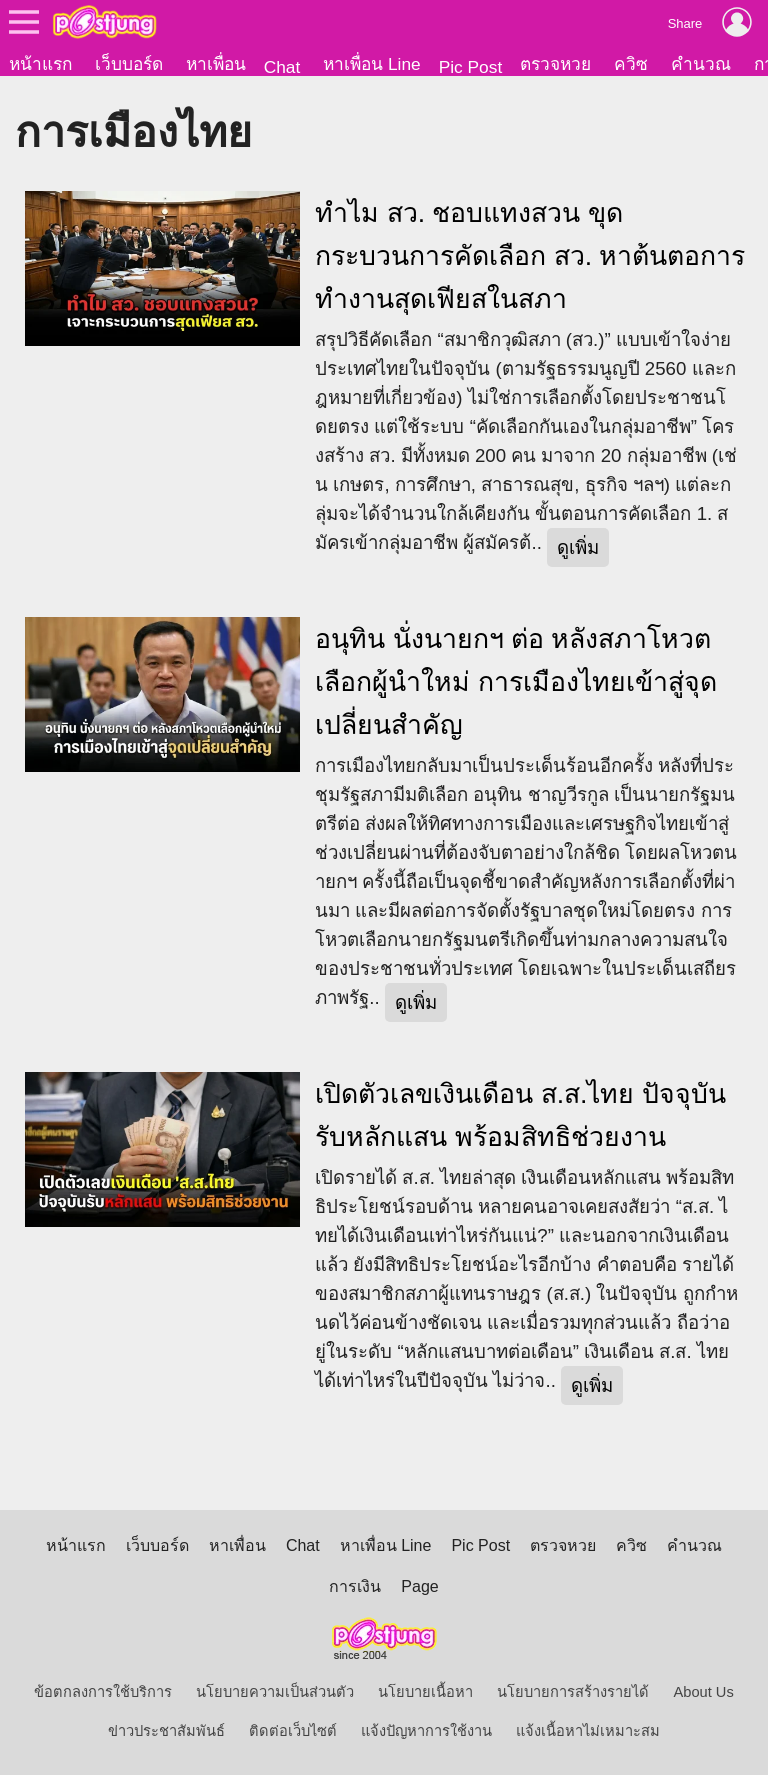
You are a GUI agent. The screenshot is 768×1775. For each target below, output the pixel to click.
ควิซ (631, 64)
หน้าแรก (40, 64)
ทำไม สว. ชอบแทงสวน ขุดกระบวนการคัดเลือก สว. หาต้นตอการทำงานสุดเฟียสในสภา (530, 256)
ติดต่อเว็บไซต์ (293, 1731)
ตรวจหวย (555, 64)
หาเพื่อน (216, 64)
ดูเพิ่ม (578, 547)
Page (419, 1586)
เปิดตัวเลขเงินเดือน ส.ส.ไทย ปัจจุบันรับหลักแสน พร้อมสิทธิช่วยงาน (520, 1115)
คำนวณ (701, 64)
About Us (704, 1692)
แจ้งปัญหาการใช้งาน (426, 1731)
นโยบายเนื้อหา (425, 1692)
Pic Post (471, 67)
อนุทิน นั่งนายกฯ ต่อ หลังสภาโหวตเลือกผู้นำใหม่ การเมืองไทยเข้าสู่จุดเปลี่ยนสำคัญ (515, 682)
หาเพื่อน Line (372, 64)
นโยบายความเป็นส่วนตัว (275, 1692)
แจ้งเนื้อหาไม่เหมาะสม (588, 1731)
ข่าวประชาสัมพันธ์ (166, 1731)
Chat (282, 67)
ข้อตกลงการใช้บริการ (103, 1692)
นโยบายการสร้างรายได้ (573, 1692)
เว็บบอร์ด (129, 64)
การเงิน (355, 1586)
